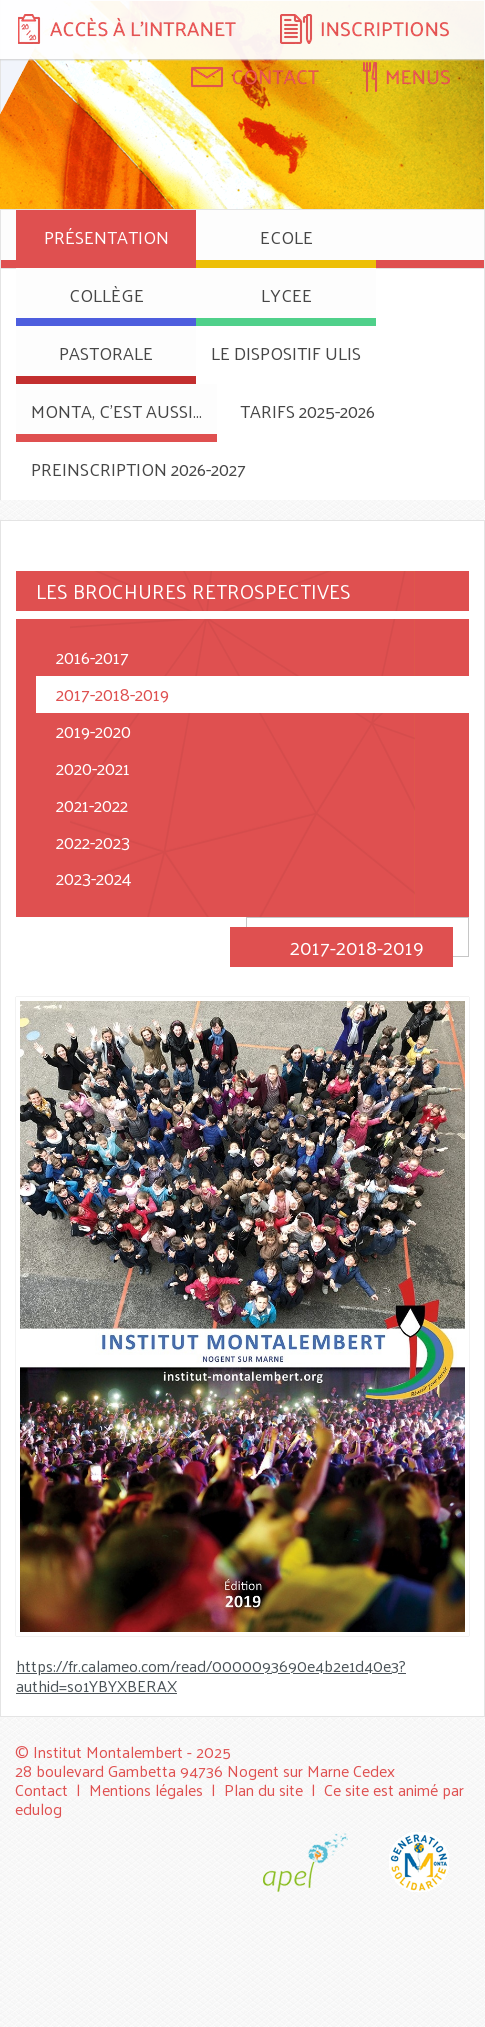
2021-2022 (92, 804)
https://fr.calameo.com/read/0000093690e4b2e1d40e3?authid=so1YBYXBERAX (211, 1675)
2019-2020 (93, 730)
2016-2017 (92, 656)
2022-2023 (93, 841)
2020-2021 (93, 767)
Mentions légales (146, 1789)
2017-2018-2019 (112, 693)
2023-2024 (94, 877)
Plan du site (263, 1789)
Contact (41, 1789)
